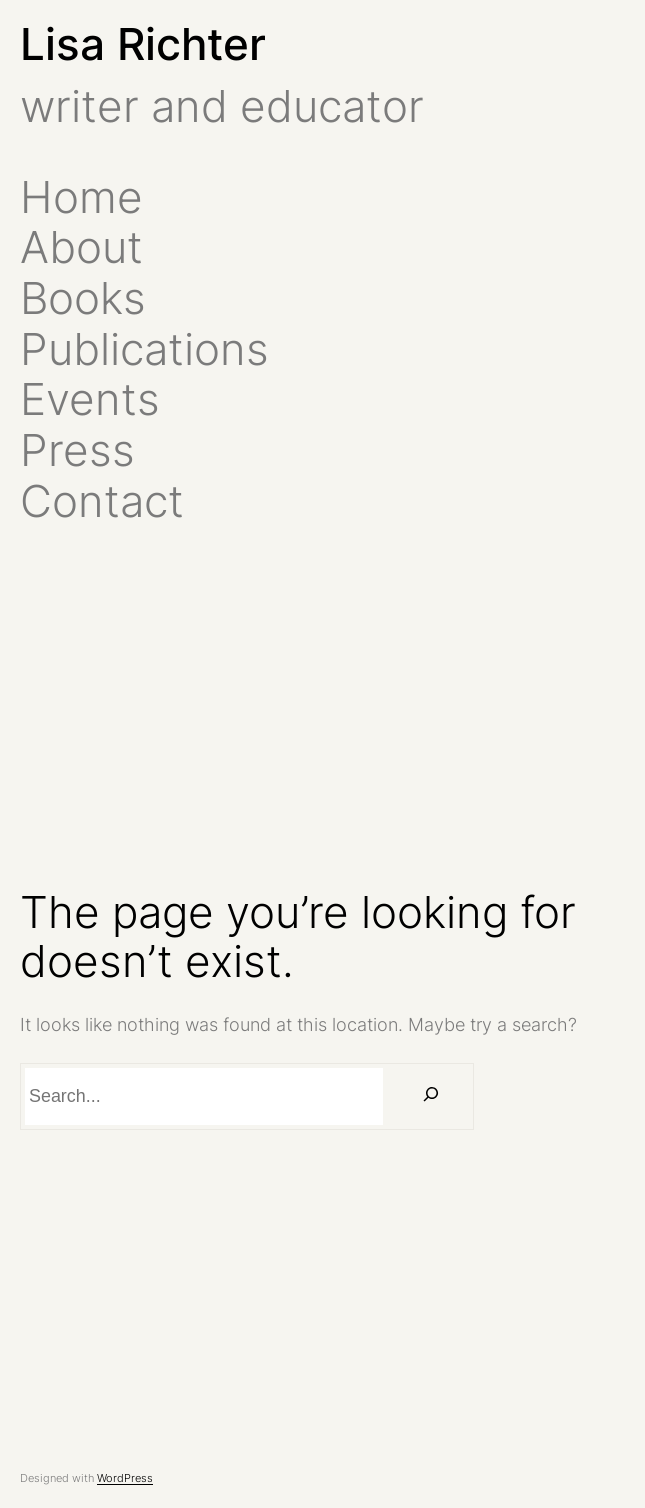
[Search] (431, 1096)
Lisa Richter (143, 44)
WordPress (125, 1478)
